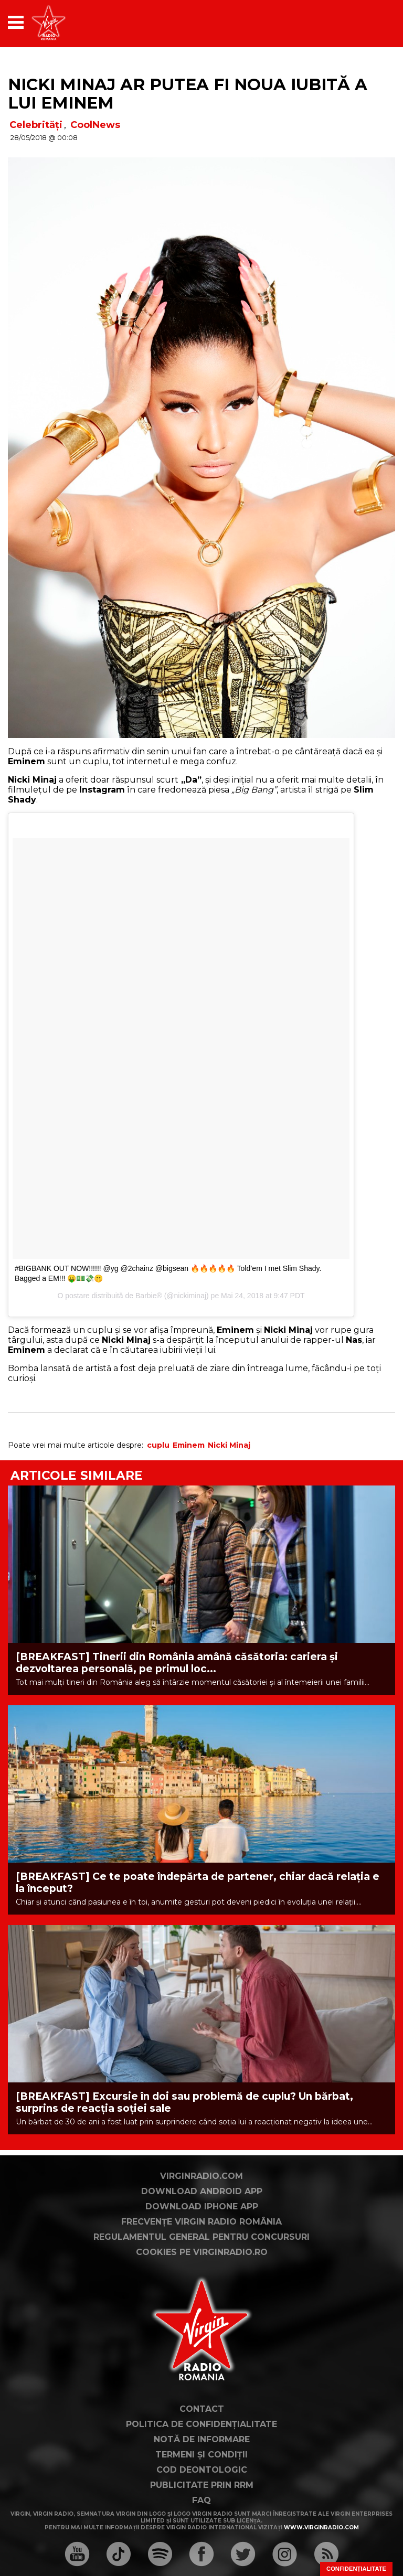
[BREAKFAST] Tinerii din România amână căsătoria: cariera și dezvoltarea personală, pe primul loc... (177, 1663)
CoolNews (95, 125)
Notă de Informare (202, 2439)
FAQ (201, 2500)
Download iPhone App (201, 2206)
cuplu (158, 1445)
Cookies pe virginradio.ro (202, 2252)
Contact (201, 2409)
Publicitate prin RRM (201, 2485)
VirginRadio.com (201, 2176)
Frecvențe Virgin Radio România (201, 2222)
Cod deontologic (201, 2470)
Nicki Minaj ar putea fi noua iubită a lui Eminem (187, 93)
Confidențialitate (356, 2569)
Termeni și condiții (201, 2455)
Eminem (189, 1445)
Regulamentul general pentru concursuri (201, 2237)
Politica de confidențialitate (201, 2424)
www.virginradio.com (321, 2527)
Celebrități (35, 125)
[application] (369, 22)
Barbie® (148, 1295)
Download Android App (201, 2191)
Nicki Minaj (229, 1445)
